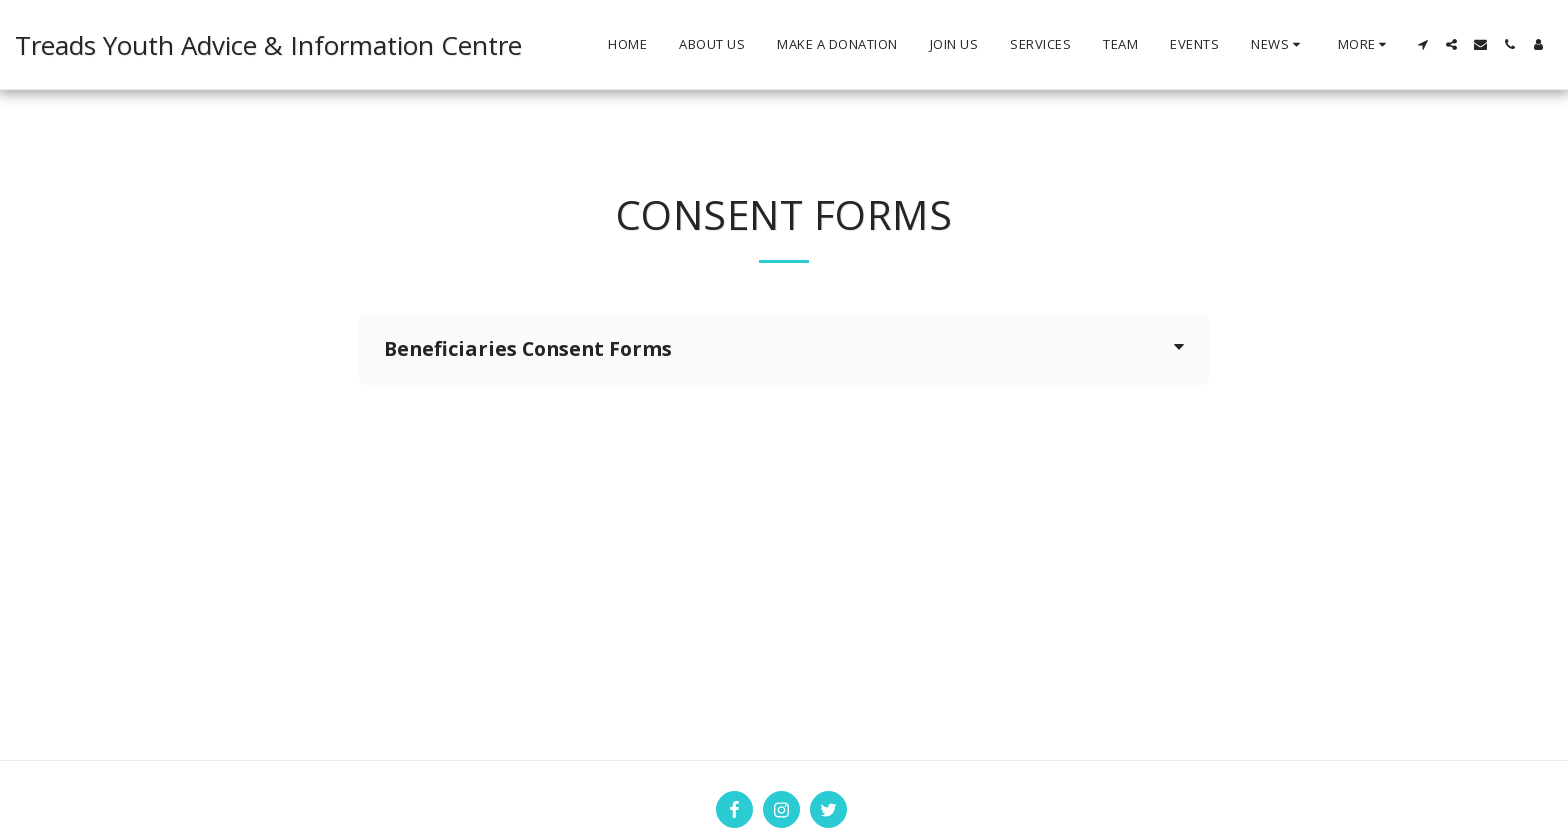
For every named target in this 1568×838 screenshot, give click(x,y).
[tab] (784, 349)
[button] (1278, 45)
